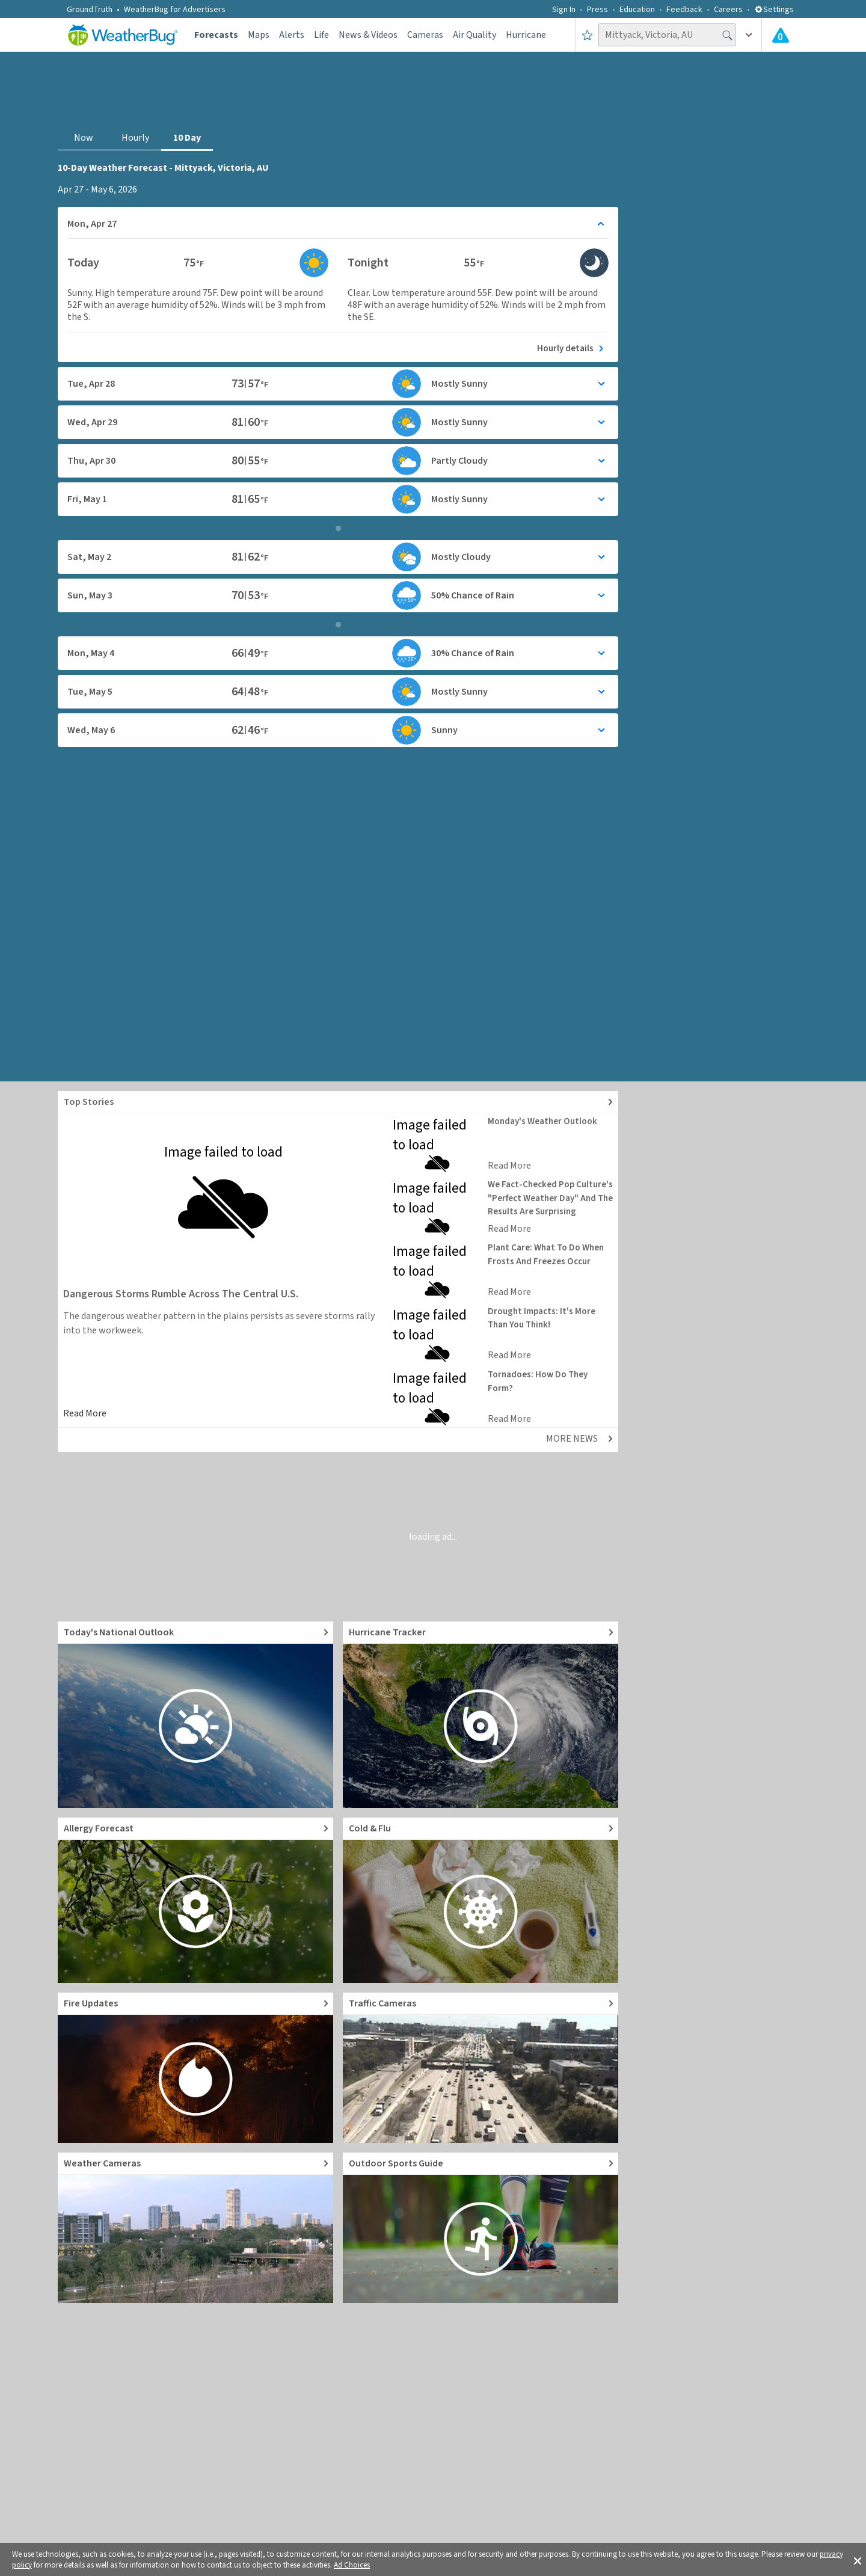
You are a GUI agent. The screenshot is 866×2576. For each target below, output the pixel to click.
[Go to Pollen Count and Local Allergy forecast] (195, 1900)
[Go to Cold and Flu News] (480, 1900)
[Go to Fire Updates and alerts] (195, 2068)
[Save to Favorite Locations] (587, 35)
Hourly (135, 137)
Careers (728, 10)
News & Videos (368, 34)
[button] (857, 2559)
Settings (774, 10)
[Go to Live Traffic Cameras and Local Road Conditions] (480, 2068)
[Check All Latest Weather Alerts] (780, 35)
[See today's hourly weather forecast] (338, 346)
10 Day (187, 137)
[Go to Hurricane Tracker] (480, 1715)
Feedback (684, 10)
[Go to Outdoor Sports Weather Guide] (480, 2228)
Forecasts (216, 34)
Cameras (425, 34)
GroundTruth (89, 10)
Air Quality (474, 34)
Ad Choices (352, 2565)
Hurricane (526, 34)
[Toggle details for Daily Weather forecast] (338, 223)
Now (83, 137)
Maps (258, 34)
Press (597, 10)
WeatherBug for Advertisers (175, 10)
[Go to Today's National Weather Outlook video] (195, 1715)
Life (321, 34)
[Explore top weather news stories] (338, 1102)
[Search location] (666, 34)
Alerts (291, 34)
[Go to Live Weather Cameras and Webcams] (195, 2228)
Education (637, 10)
